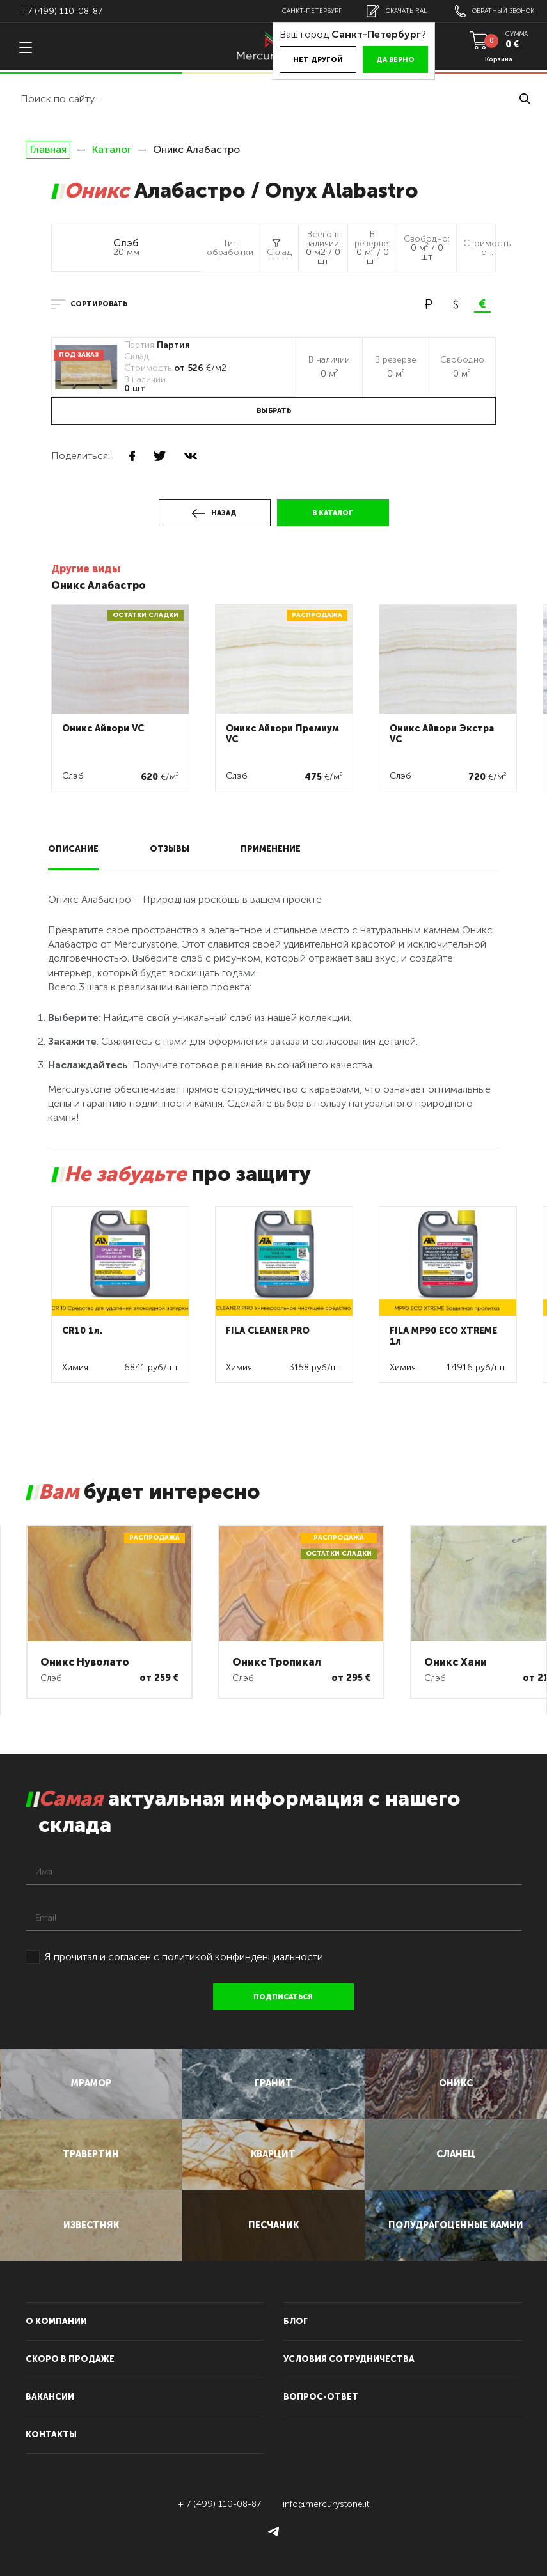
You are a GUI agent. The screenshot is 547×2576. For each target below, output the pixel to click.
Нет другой (318, 60)
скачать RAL (397, 11)
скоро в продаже (70, 2359)
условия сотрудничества (349, 2359)
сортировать (98, 304)
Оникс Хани (455, 1662)
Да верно (395, 60)
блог (295, 2321)
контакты (51, 2434)
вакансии (50, 2396)
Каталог (111, 149)
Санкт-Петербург (312, 11)
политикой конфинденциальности (242, 1957)
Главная (48, 149)
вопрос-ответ (320, 2396)
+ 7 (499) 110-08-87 (60, 11)
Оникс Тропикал (276, 1662)
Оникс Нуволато (84, 1662)
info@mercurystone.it (326, 2504)
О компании (56, 2321)
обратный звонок (494, 11)
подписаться (283, 1997)
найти (524, 98)
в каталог (332, 513)
